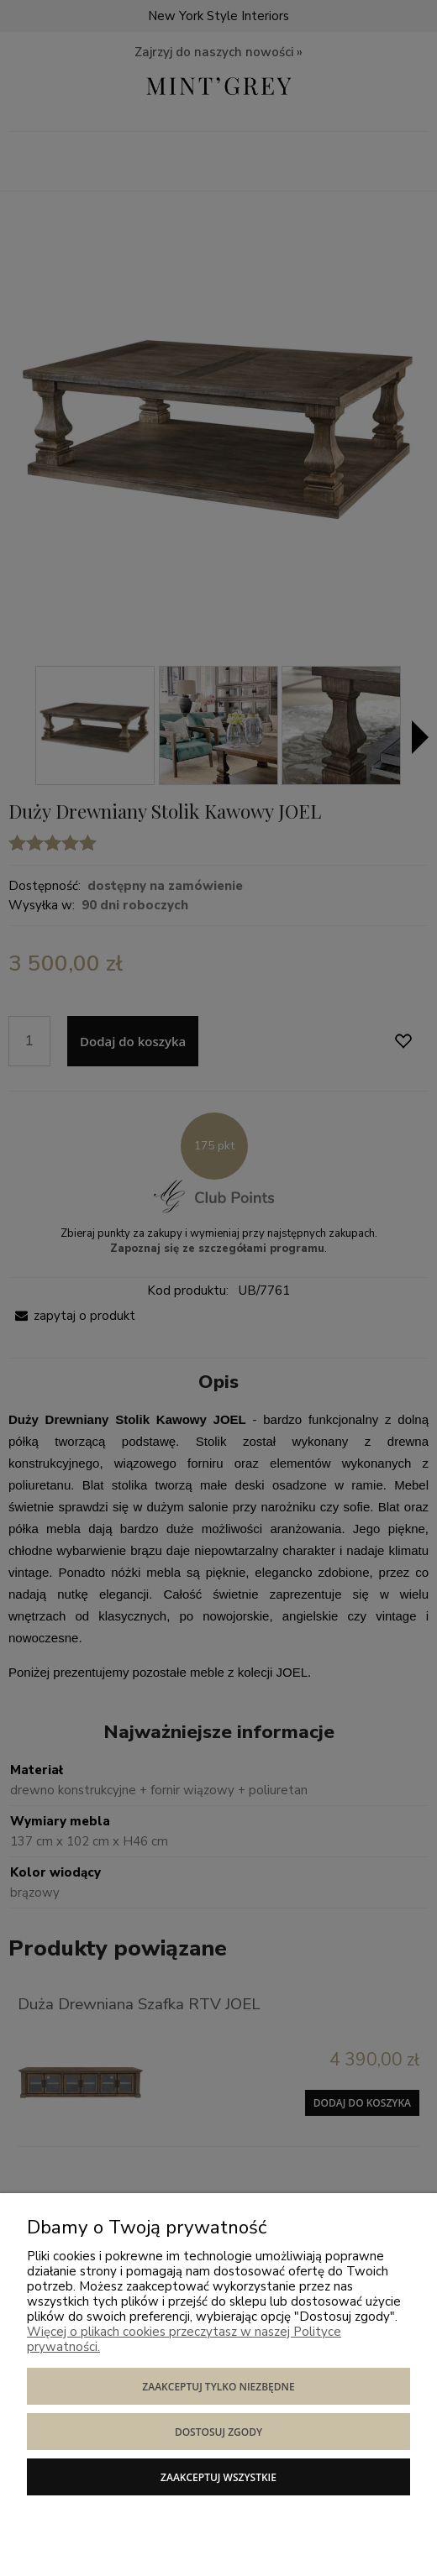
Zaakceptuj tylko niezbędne (218, 2387)
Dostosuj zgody (218, 2432)
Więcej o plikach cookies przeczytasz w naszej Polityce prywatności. (184, 2339)
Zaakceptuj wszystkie (218, 2477)
